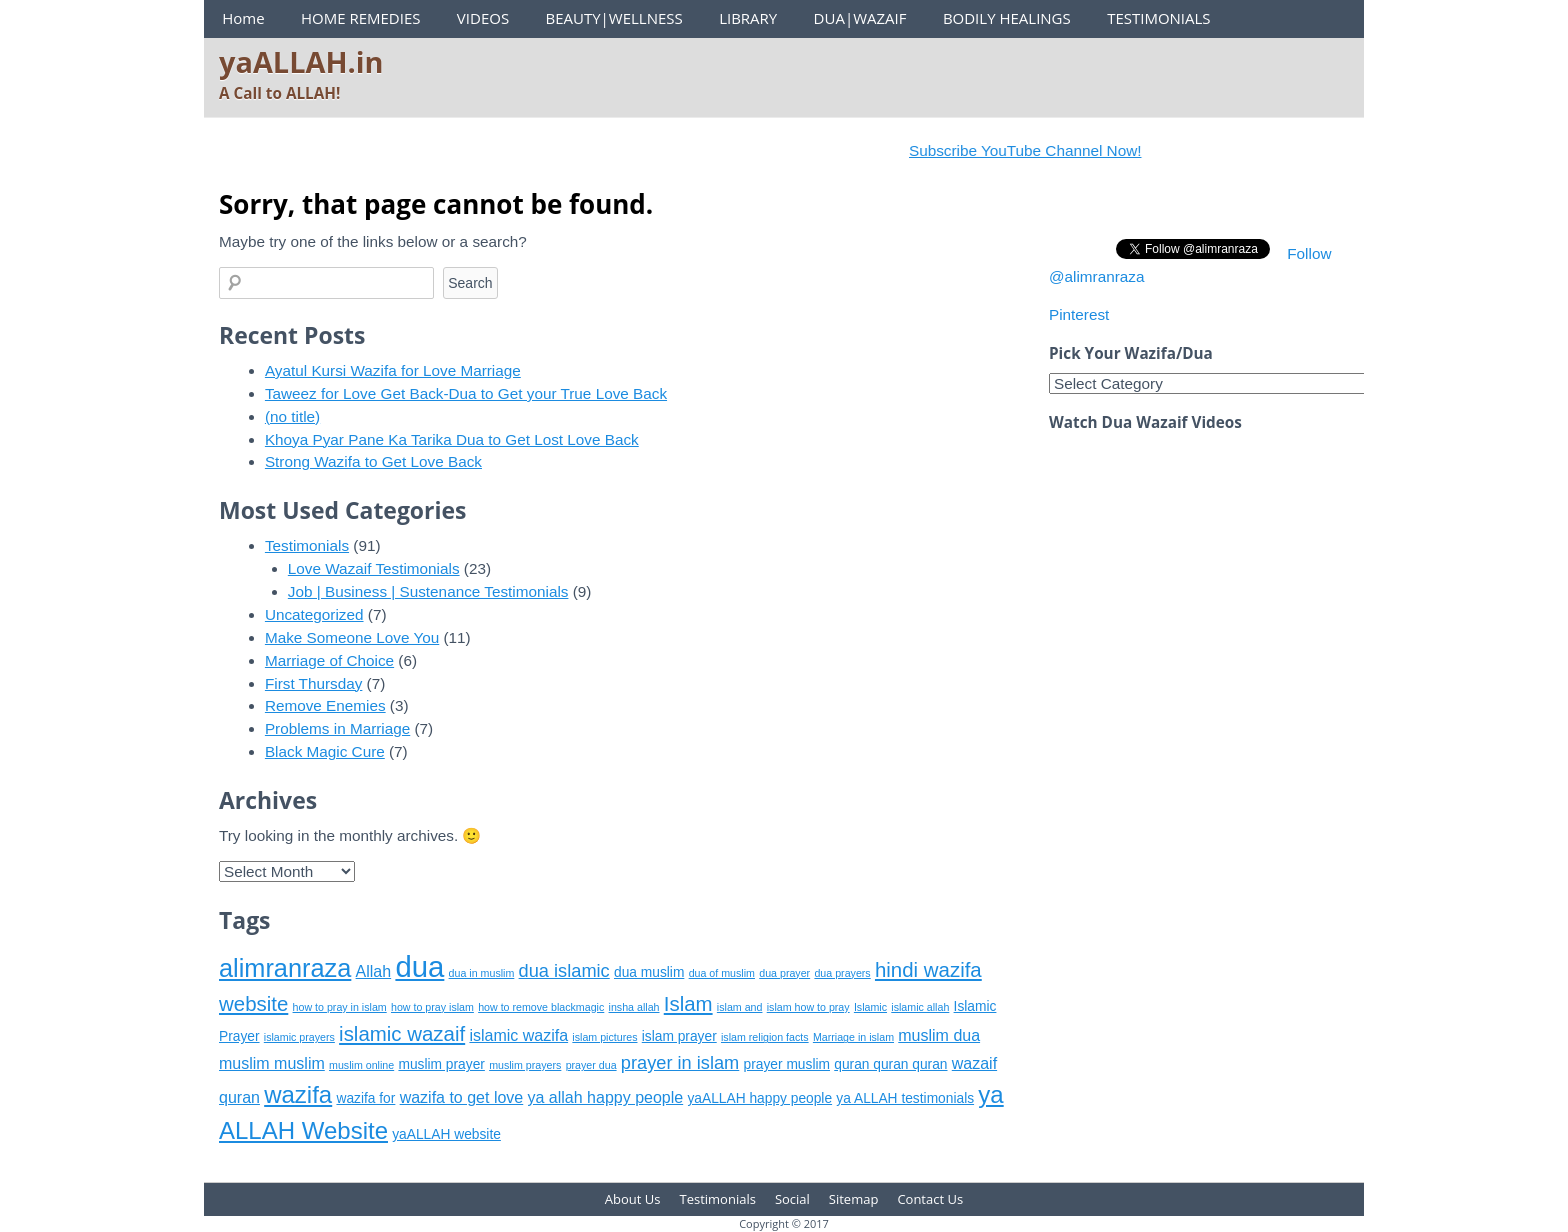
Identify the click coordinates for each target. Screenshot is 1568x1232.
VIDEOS (483, 18)
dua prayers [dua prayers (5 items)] (842, 973)
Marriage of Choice (329, 660)
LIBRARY (748, 18)
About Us (633, 1199)
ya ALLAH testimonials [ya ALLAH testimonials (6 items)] (905, 1098)
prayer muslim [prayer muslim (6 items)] (787, 1064)
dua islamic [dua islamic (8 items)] (564, 971)
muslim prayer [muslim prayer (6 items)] (441, 1064)
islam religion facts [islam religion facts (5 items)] (765, 1037)
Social (792, 1199)
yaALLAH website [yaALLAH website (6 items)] (446, 1134)
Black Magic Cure (325, 751)
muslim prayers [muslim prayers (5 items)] (525, 1065)
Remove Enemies (325, 705)
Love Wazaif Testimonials (374, 568)
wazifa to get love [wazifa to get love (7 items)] (462, 1097)
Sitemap (854, 1199)
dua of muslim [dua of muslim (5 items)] (722, 973)
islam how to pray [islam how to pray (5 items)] (808, 1007)
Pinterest (1079, 314)
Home (243, 18)
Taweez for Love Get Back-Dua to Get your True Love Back (466, 393)
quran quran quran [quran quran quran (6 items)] (890, 1064)
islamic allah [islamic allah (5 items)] (920, 1007)
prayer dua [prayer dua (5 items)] (591, 1065)
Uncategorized (314, 614)
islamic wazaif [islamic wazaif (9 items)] (402, 1033)
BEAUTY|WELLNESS (613, 18)
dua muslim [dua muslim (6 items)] (649, 972)
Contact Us (930, 1199)
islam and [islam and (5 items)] (740, 1007)
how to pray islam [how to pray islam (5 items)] (432, 1007)
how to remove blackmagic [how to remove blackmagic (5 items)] (541, 1007)
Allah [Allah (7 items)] (374, 971)
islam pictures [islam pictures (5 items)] (604, 1037)
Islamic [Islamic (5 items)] (870, 1007)
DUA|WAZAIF (860, 18)
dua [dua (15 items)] (419, 966)
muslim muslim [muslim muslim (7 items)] (272, 1063)
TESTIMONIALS (1158, 18)
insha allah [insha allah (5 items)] (634, 1007)
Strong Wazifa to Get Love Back (373, 461)
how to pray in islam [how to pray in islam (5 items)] (340, 1007)
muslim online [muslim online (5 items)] (361, 1065)
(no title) (292, 416)
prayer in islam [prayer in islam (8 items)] (680, 1063)
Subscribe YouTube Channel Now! (1039, 150)
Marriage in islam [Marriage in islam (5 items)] (853, 1037)
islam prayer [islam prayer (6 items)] (679, 1036)
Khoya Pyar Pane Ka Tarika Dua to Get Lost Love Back (452, 439)
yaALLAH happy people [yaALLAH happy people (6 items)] (759, 1098)
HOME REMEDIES (361, 18)
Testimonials (307, 545)
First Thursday (313, 683)
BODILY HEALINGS (1007, 18)
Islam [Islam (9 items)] (688, 1003)
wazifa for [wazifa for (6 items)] (365, 1098)
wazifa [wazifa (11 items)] (298, 1094)
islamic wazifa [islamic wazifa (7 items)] (518, 1035)
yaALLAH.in (301, 61)
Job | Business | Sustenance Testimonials (428, 591)
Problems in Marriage (337, 728)
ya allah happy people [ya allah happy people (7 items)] (606, 1097)
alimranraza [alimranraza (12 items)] (285, 968)
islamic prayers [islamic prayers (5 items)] (299, 1037)
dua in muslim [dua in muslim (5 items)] (482, 973)
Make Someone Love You (352, 637)
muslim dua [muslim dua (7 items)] (939, 1035)
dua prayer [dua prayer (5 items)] (784, 973)
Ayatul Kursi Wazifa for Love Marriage (393, 370)
